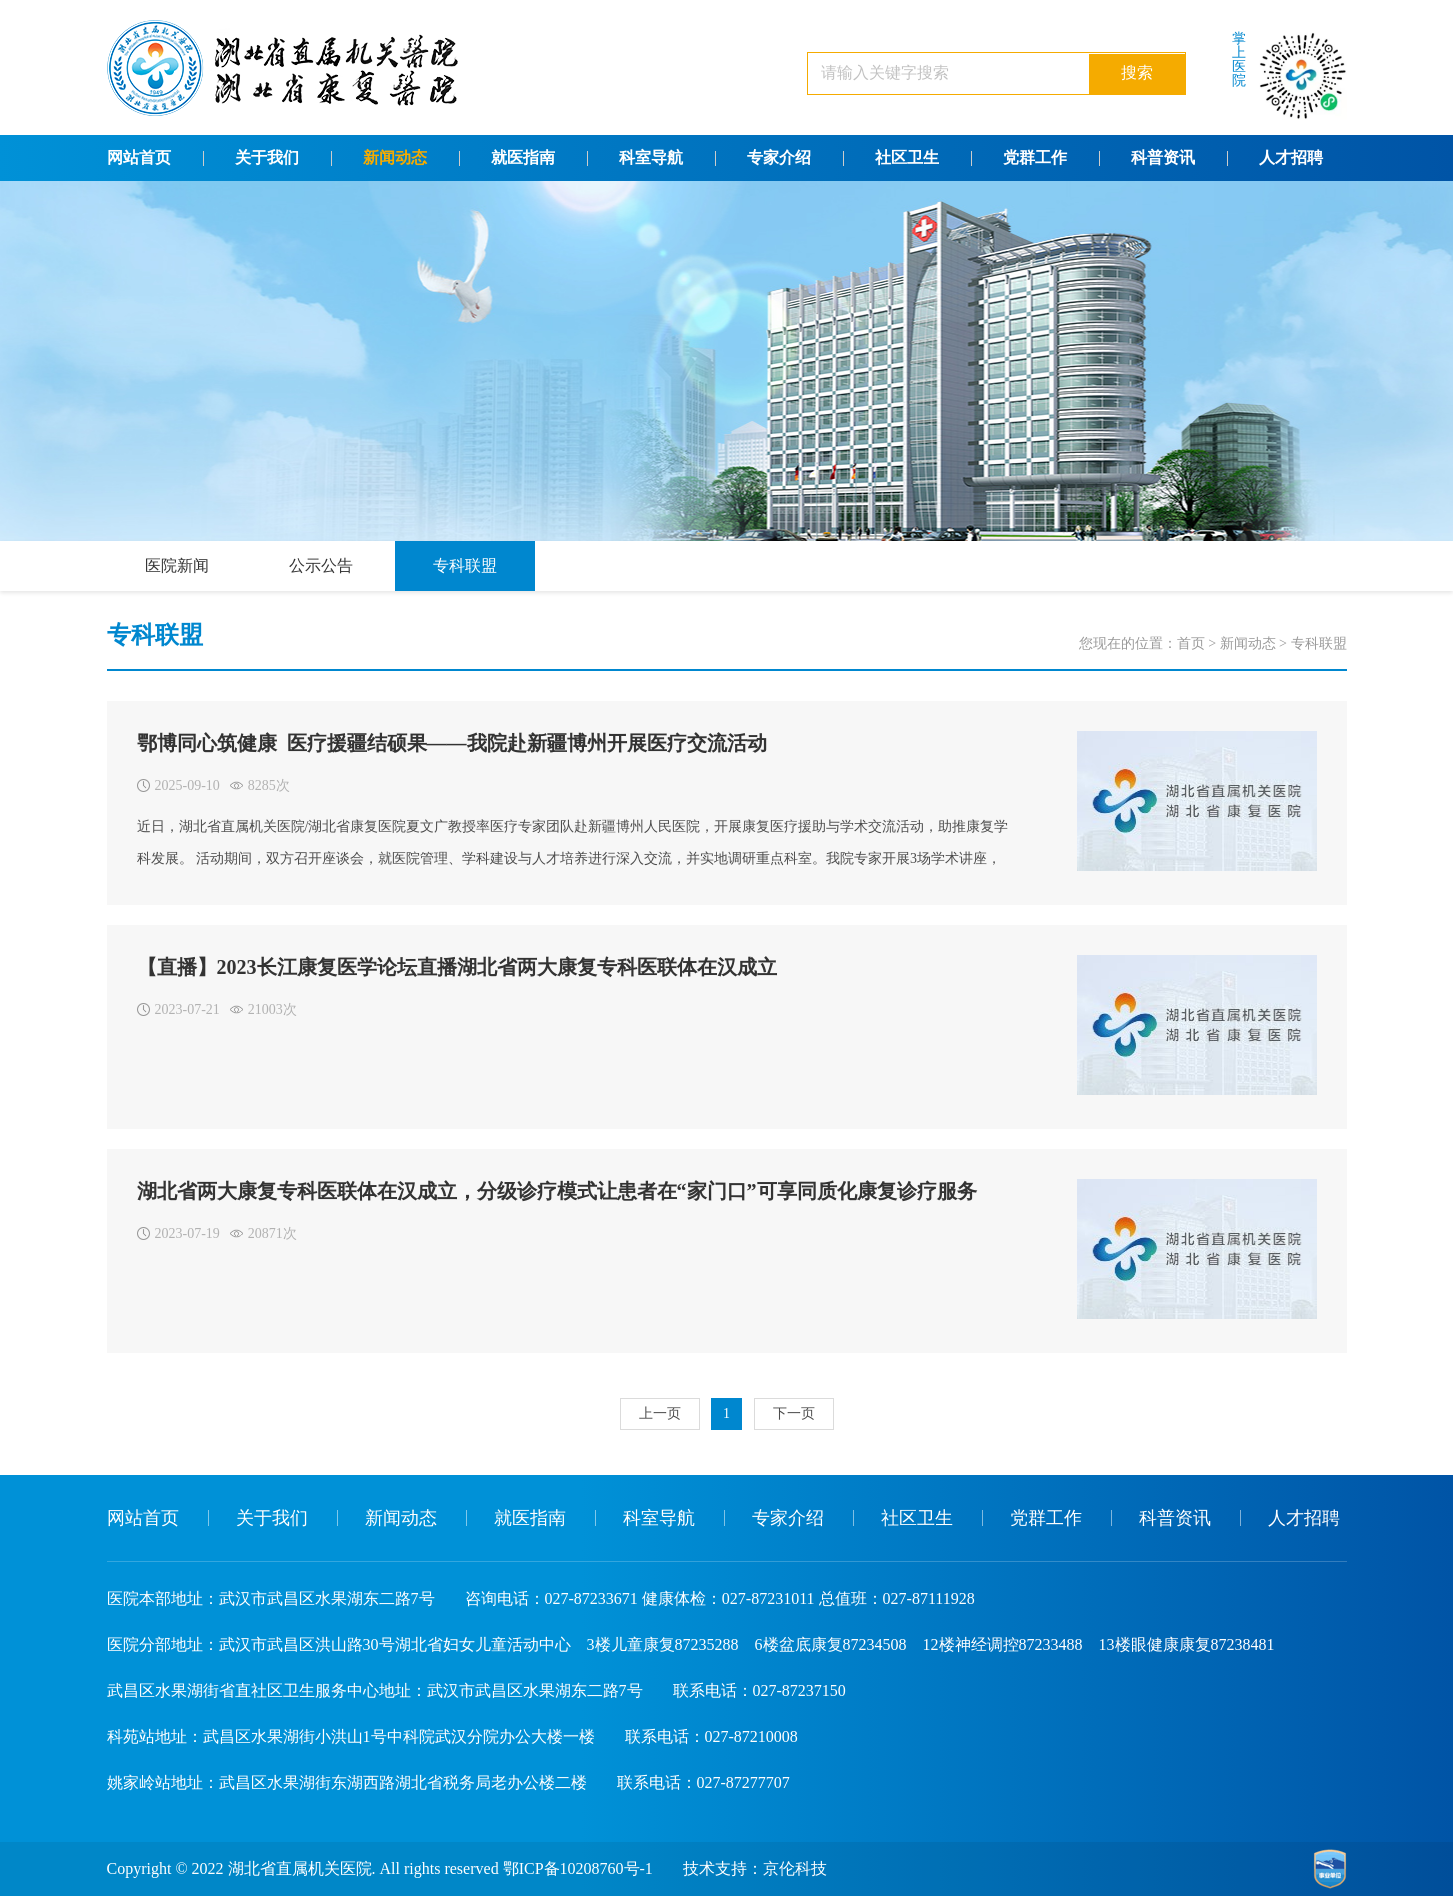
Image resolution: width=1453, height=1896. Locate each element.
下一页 (794, 1413)
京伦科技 (795, 1868)
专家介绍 (779, 157)
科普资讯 (1163, 157)
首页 (1191, 643)
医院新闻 (177, 565)
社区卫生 (907, 157)
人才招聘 (1291, 157)
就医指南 (523, 157)
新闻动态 (395, 157)
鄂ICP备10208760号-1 (578, 1868)
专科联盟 (465, 565)
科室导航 (651, 157)
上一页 (660, 1413)
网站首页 (139, 157)
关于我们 (267, 157)
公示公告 (321, 565)
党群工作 (1035, 157)
